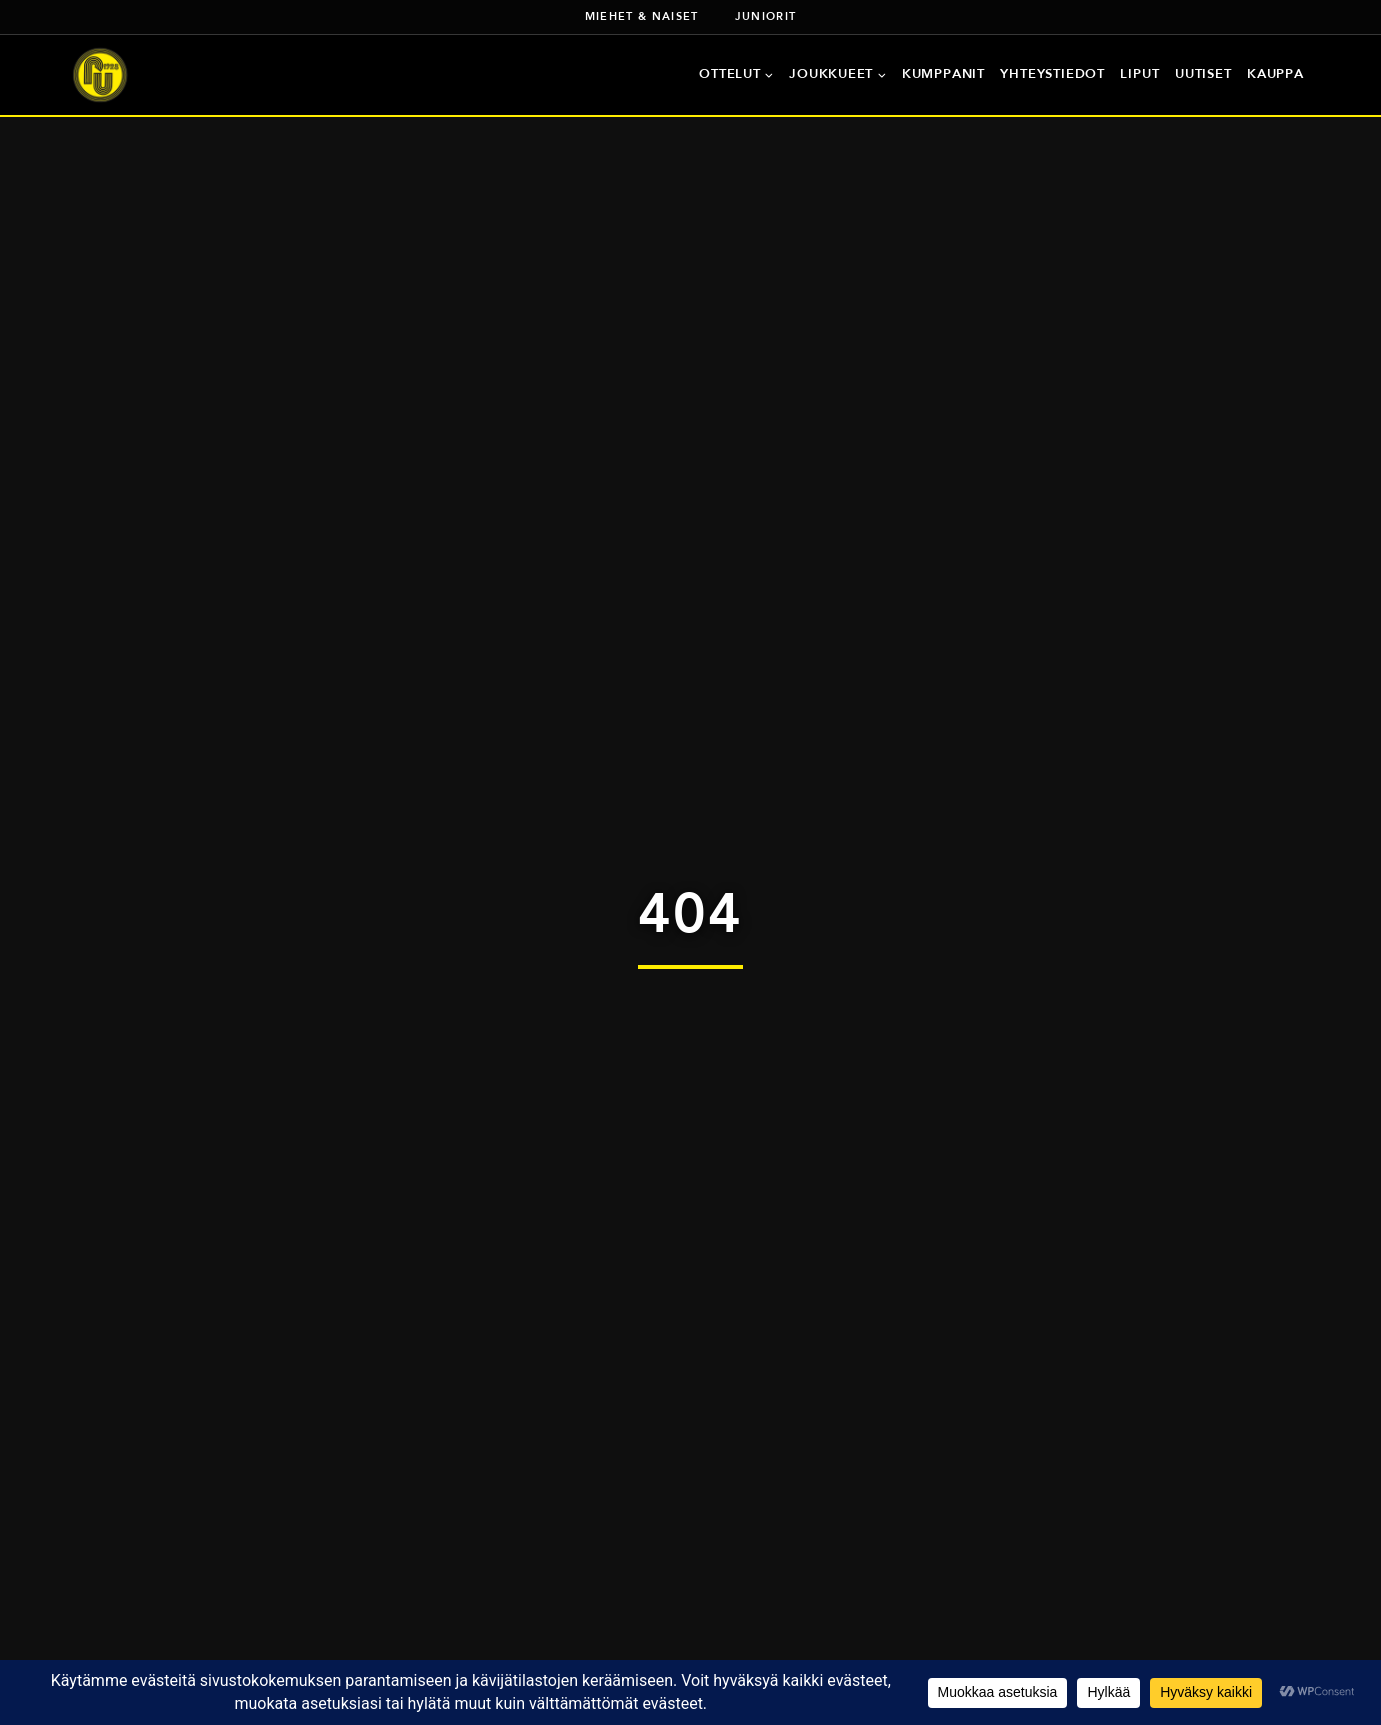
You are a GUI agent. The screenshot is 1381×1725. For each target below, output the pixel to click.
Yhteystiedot (1052, 73)
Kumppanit (943, 73)
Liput (1139, 73)
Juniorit (766, 16)
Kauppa (1275, 73)
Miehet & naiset (642, 16)
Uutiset (1203, 73)
